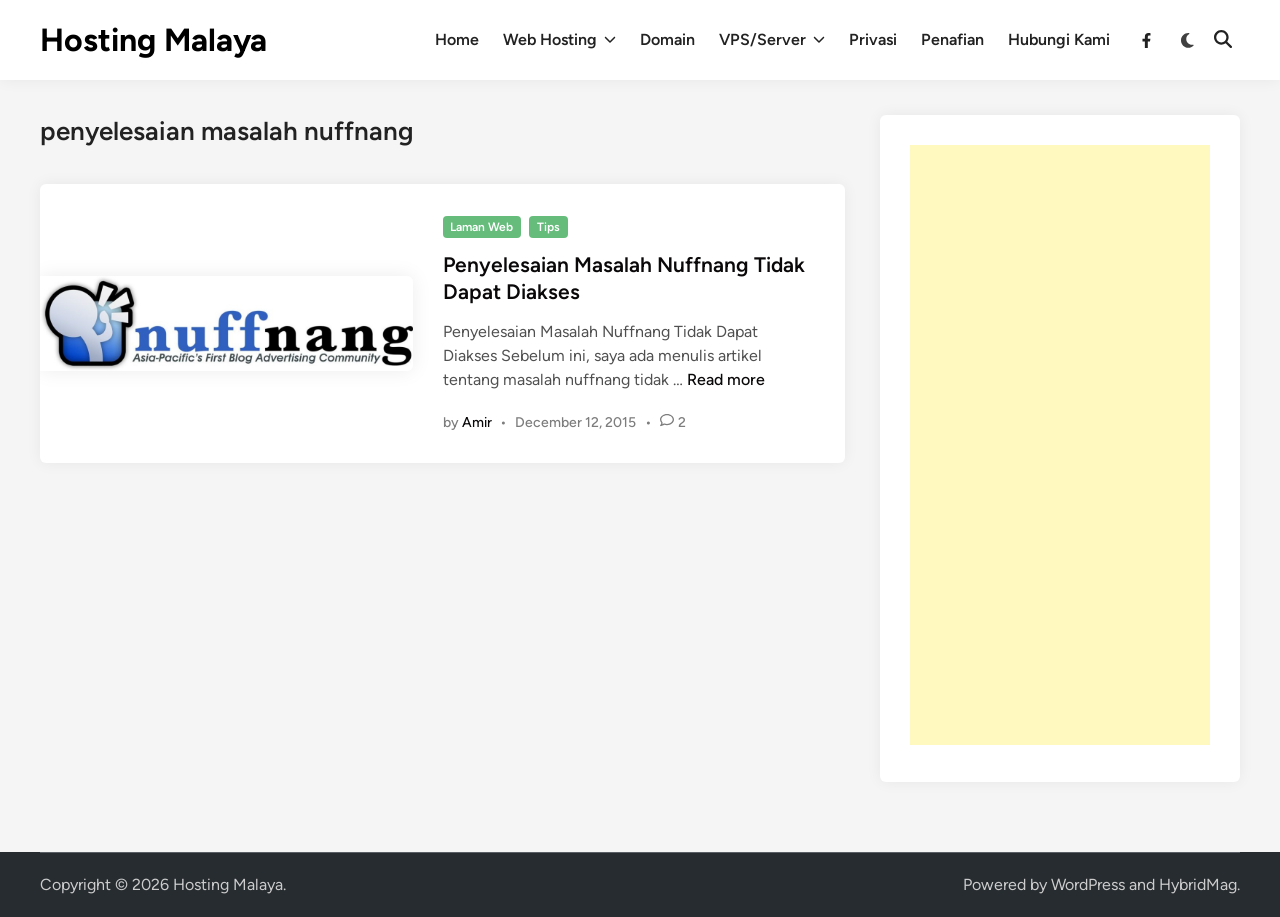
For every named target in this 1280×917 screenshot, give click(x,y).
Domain (667, 39)
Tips (548, 227)
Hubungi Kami (1059, 39)
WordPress (1088, 884)
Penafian (952, 39)
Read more (726, 379)
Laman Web (481, 227)
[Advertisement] (1060, 445)
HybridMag (1198, 884)
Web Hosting (559, 40)
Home (457, 39)
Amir (477, 422)
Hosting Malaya (153, 40)
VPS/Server (772, 40)
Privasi (873, 39)
